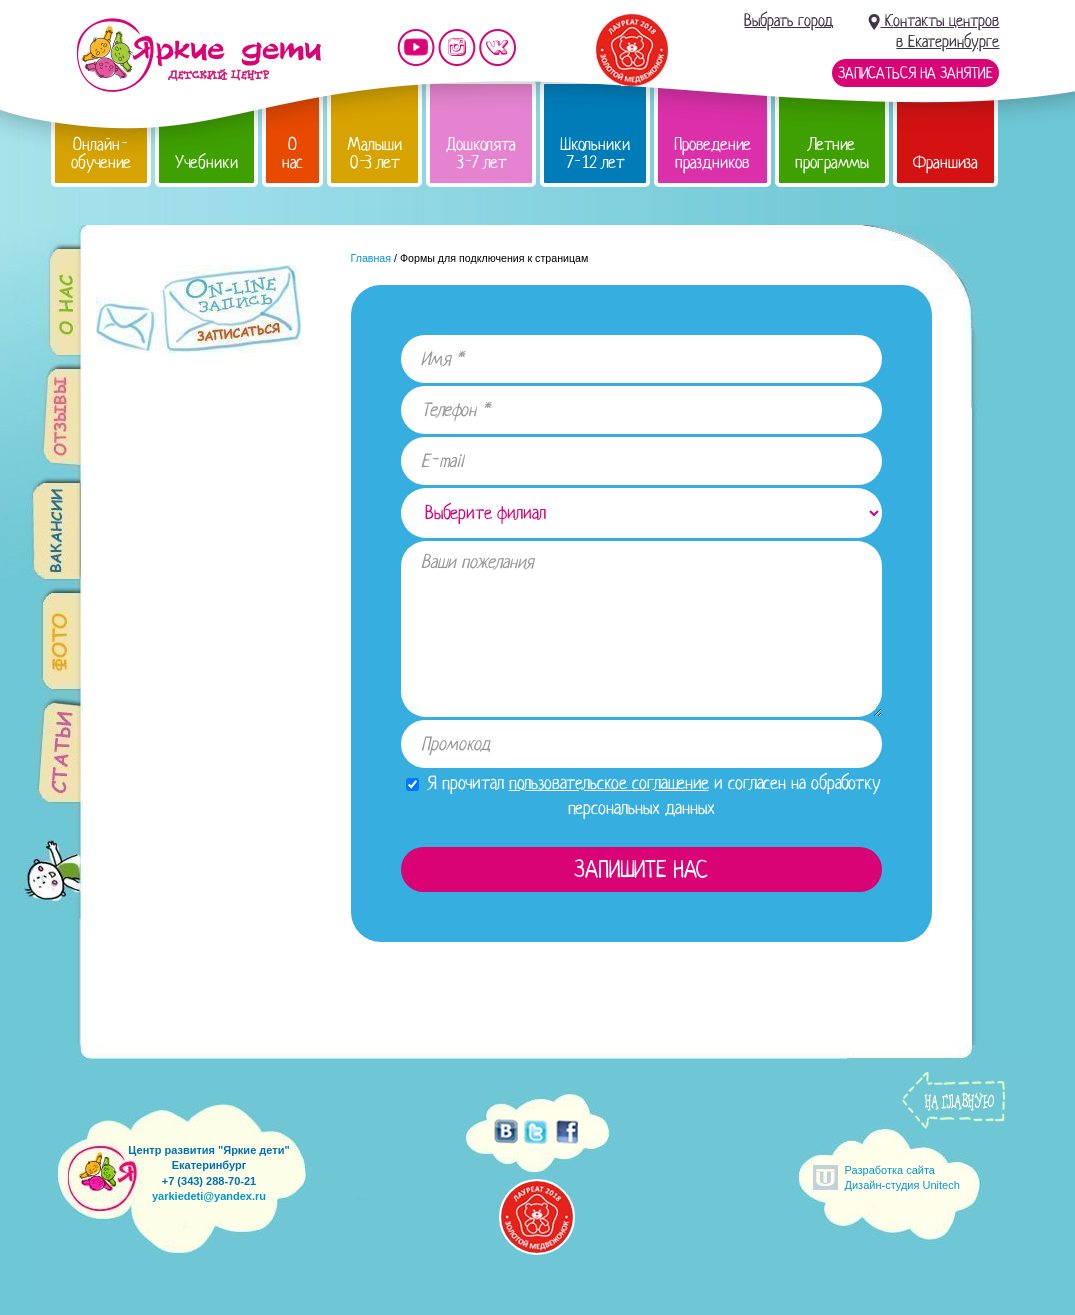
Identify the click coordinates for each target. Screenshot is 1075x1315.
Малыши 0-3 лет (374, 153)
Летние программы (832, 153)
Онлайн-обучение (101, 153)
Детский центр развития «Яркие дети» (198, 55)
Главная (371, 258)
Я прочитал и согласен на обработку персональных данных (643, 795)
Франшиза (945, 162)
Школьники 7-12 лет (595, 153)
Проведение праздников (712, 153)
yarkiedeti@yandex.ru (209, 1196)
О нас (292, 153)
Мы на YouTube (416, 47)
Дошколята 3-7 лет (481, 153)
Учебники (206, 162)
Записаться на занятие (915, 73)
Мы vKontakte (498, 47)
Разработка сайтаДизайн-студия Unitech (902, 1177)
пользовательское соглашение (609, 783)
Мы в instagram (457, 47)
